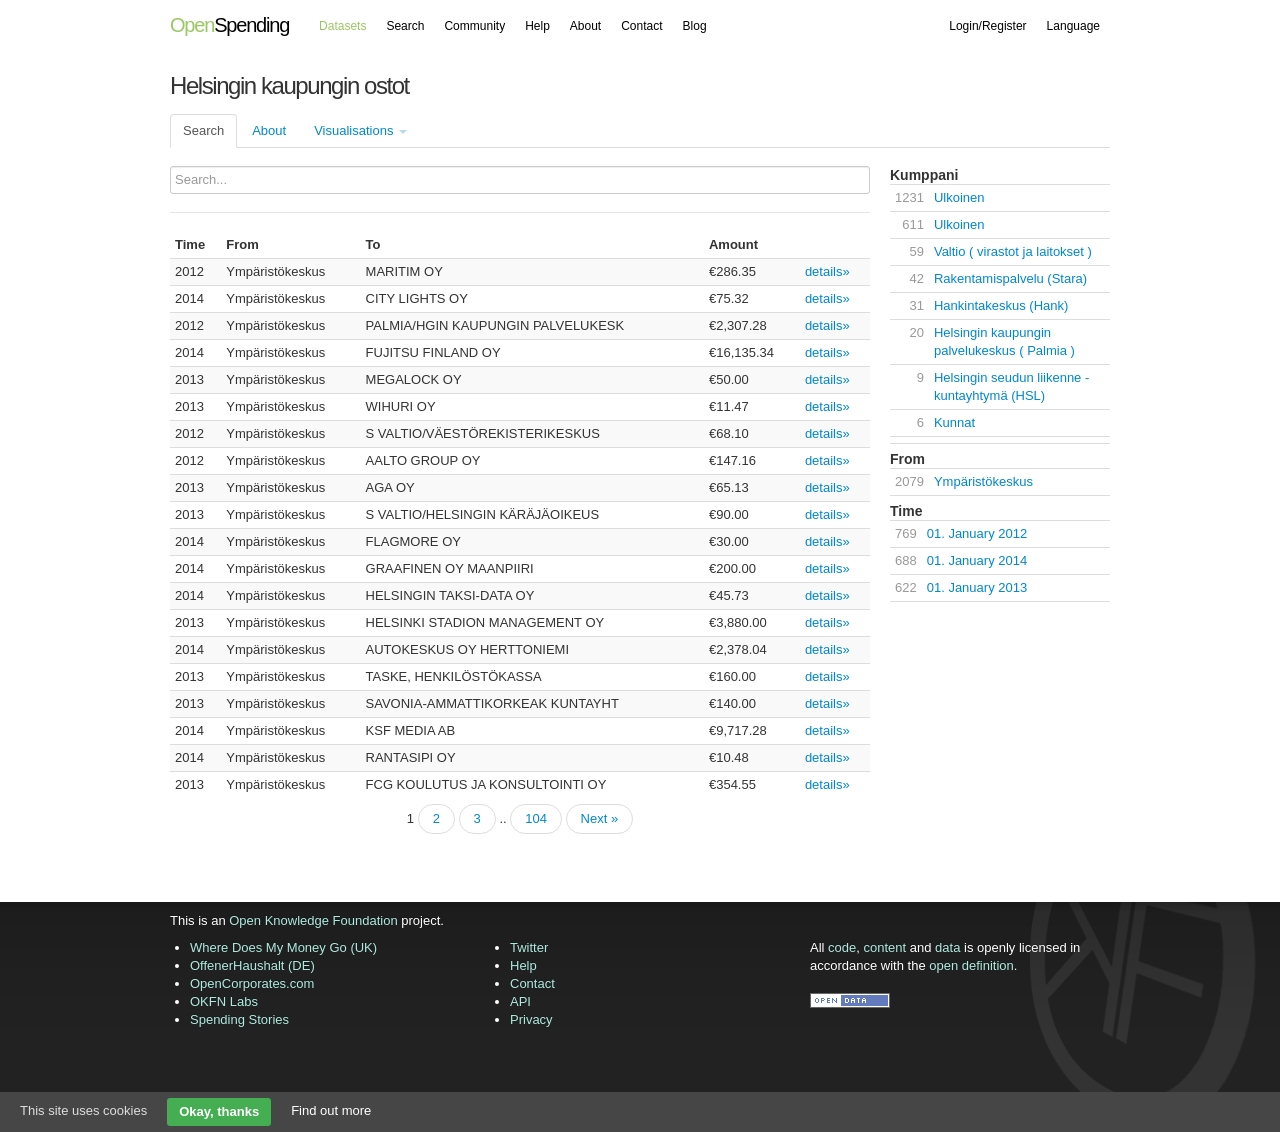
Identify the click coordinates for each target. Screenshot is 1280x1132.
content (885, 947)
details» (827, 271)
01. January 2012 (977, 533)
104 (536, 818)
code (842, 947)
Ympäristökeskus (983, 481)
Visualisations (360, 130)
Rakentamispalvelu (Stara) (1010, 278)
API (520, 1001)
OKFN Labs (224, 1001)
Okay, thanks (219, 1111)
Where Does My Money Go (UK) (283, 947)
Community (474, 26)
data (947, 947)
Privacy (531, 1019)
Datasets (342, 26)
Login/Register (987, 26)
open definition (971, 965)
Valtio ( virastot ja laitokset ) (1013, 251)
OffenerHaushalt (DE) (252, 965)
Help (537, 26)
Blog (695, 26)
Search (405, 26)
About (585, 26)
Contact (641, 26)
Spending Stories (239, 1019)
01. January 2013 (977, 587)
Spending (229, 25)
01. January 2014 (977, 560)
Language (1073, 26)
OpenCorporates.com (252, 983)
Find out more (331, 1110)
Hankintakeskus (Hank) (1001, 305)
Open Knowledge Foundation (313, 920)
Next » (600, 818)
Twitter (529, 947)
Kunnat (954, 422)
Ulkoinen (959, 197)
